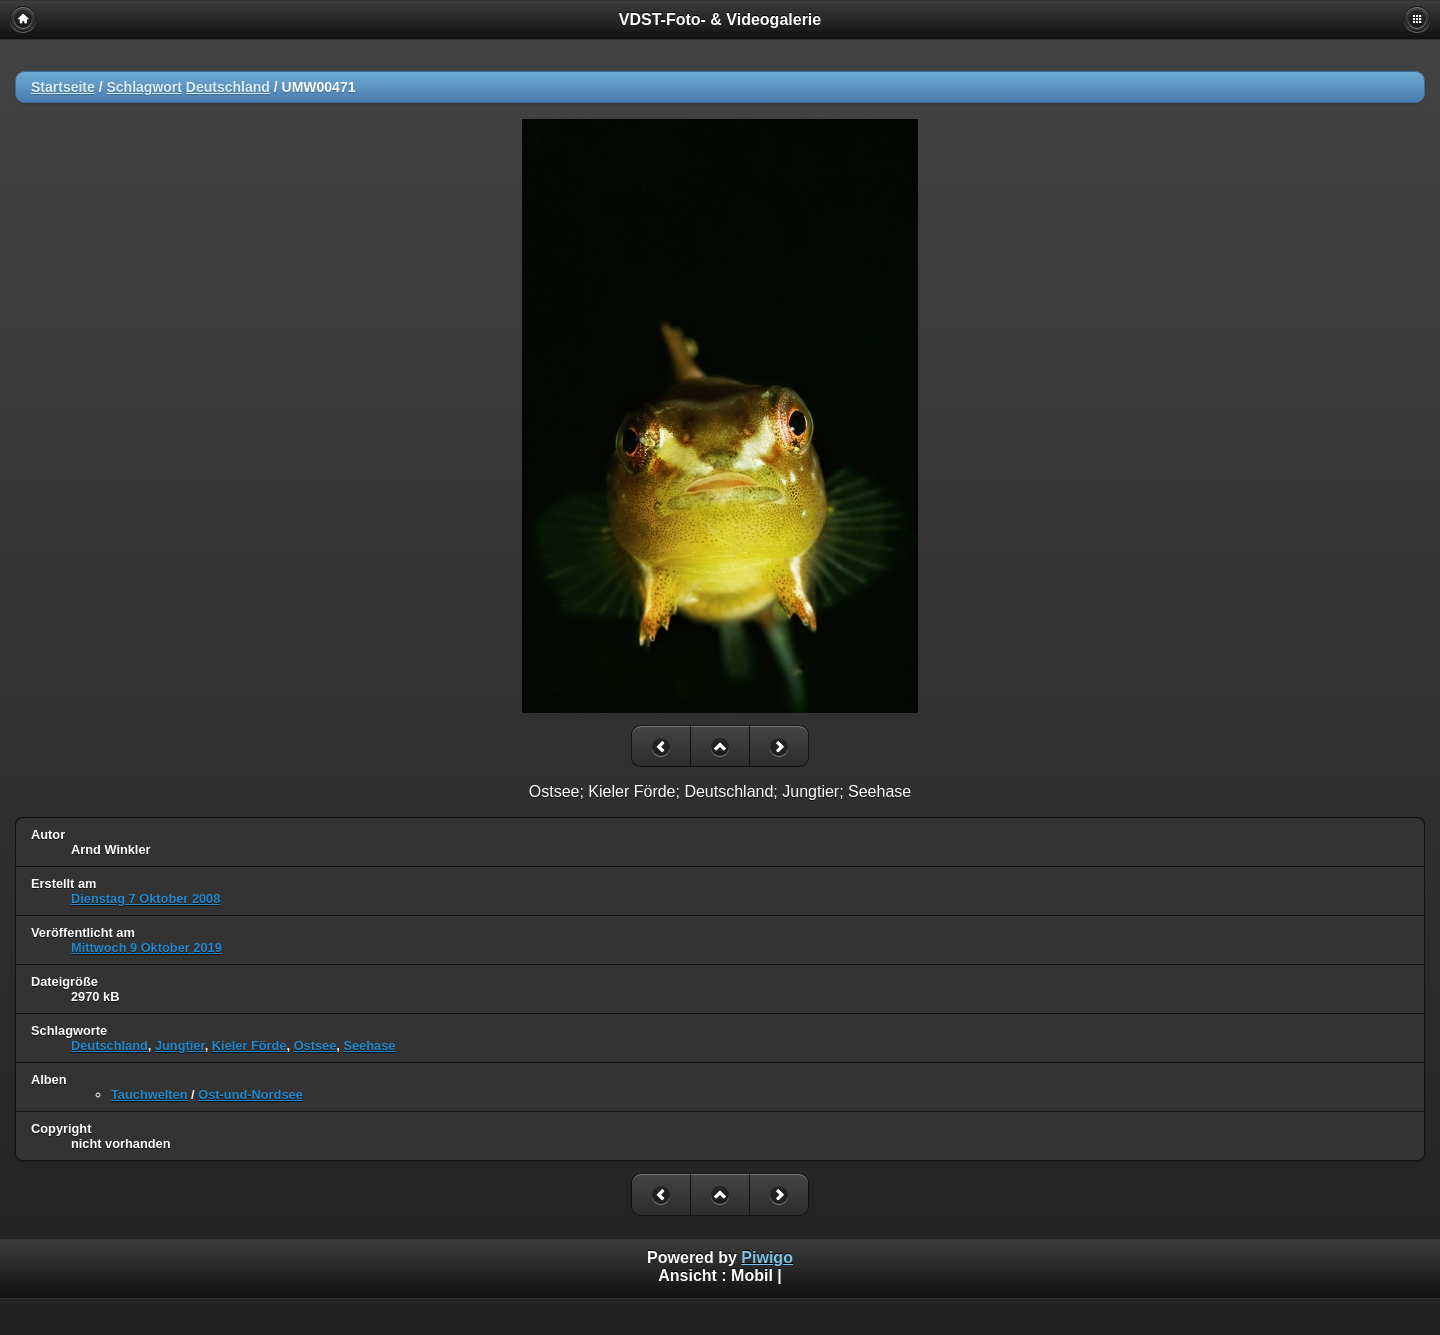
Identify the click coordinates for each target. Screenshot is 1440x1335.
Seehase (369, 1045)
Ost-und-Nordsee (250, 1094)
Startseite (63, 87)
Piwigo (767, 1257)
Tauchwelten (149, 1094)
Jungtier (180, 1045)
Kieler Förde (249, 1045)
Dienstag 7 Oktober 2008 (145, 898)
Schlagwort (143, 87)
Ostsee (315, 1045)
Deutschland (228, 87)
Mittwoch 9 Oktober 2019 (146, 947)
